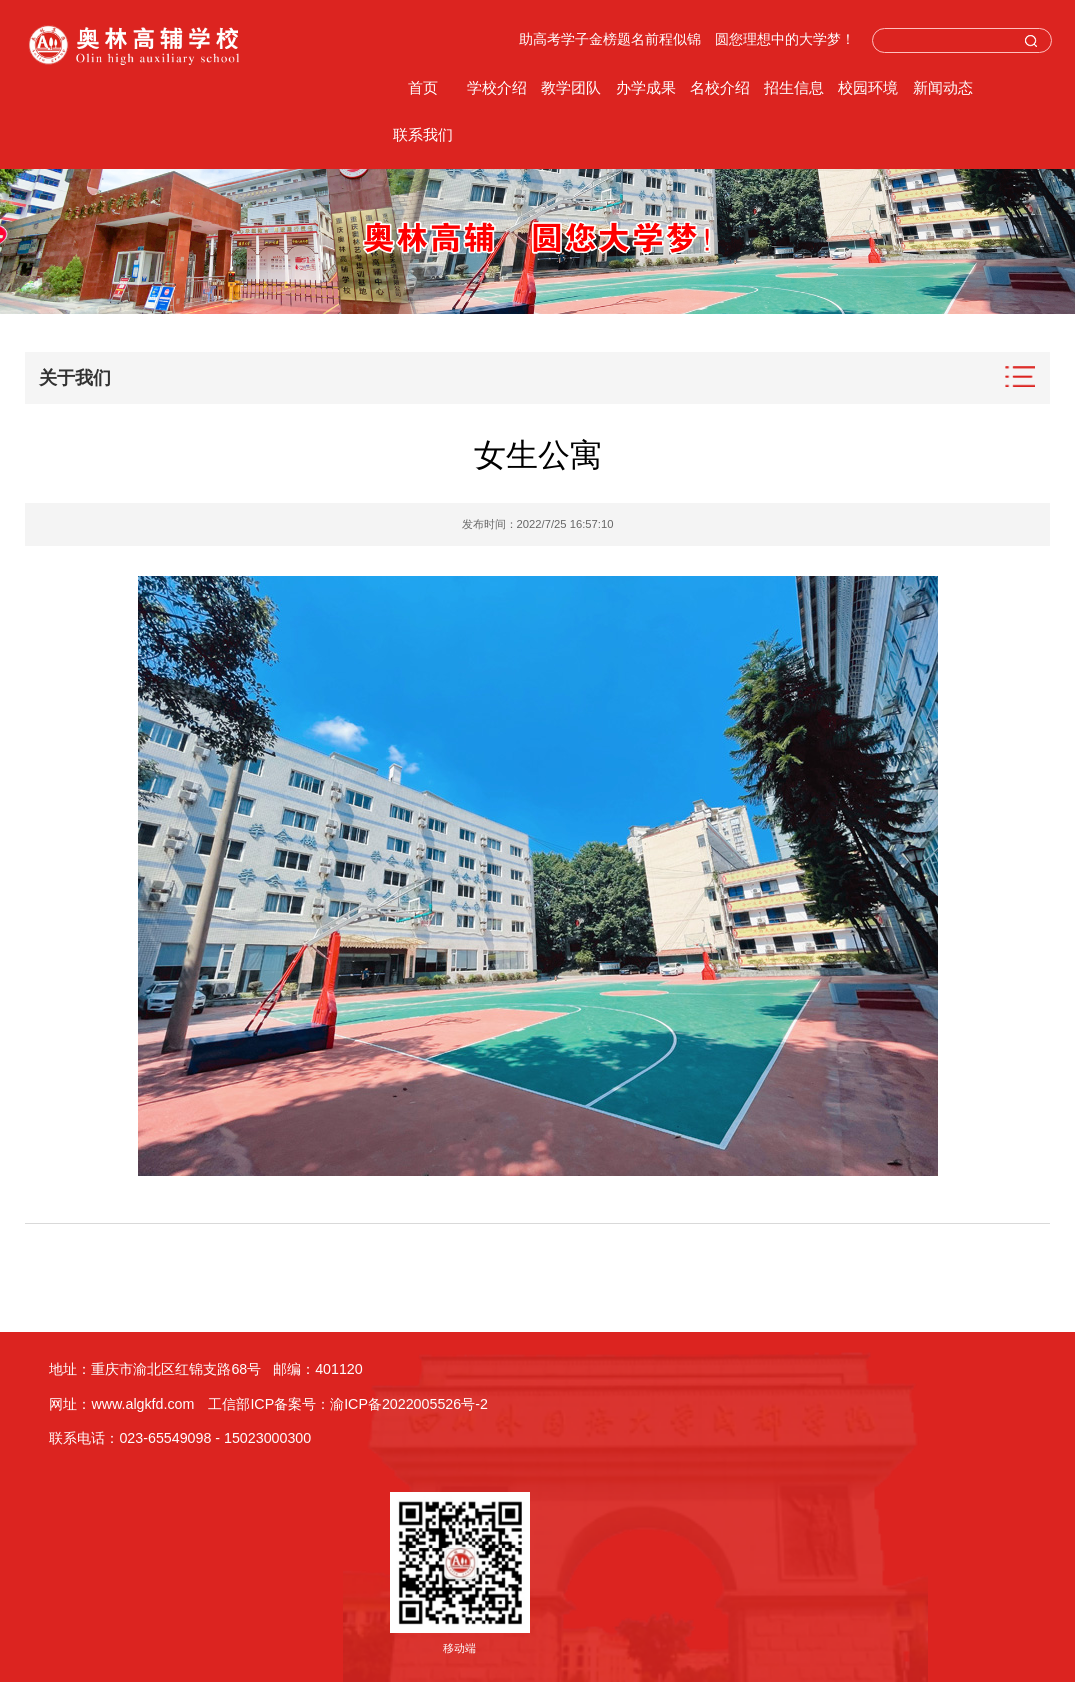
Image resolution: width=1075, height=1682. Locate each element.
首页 (423, 87)
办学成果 (646, 87)
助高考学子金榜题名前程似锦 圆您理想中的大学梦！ (687, 39)
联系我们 (423, 134)
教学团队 (571, 87)
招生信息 (794, 87)
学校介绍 (497, 87)
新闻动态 (943, 87)
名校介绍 (720, 87)
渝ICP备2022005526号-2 (409, 1404)
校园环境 (868, 87)
